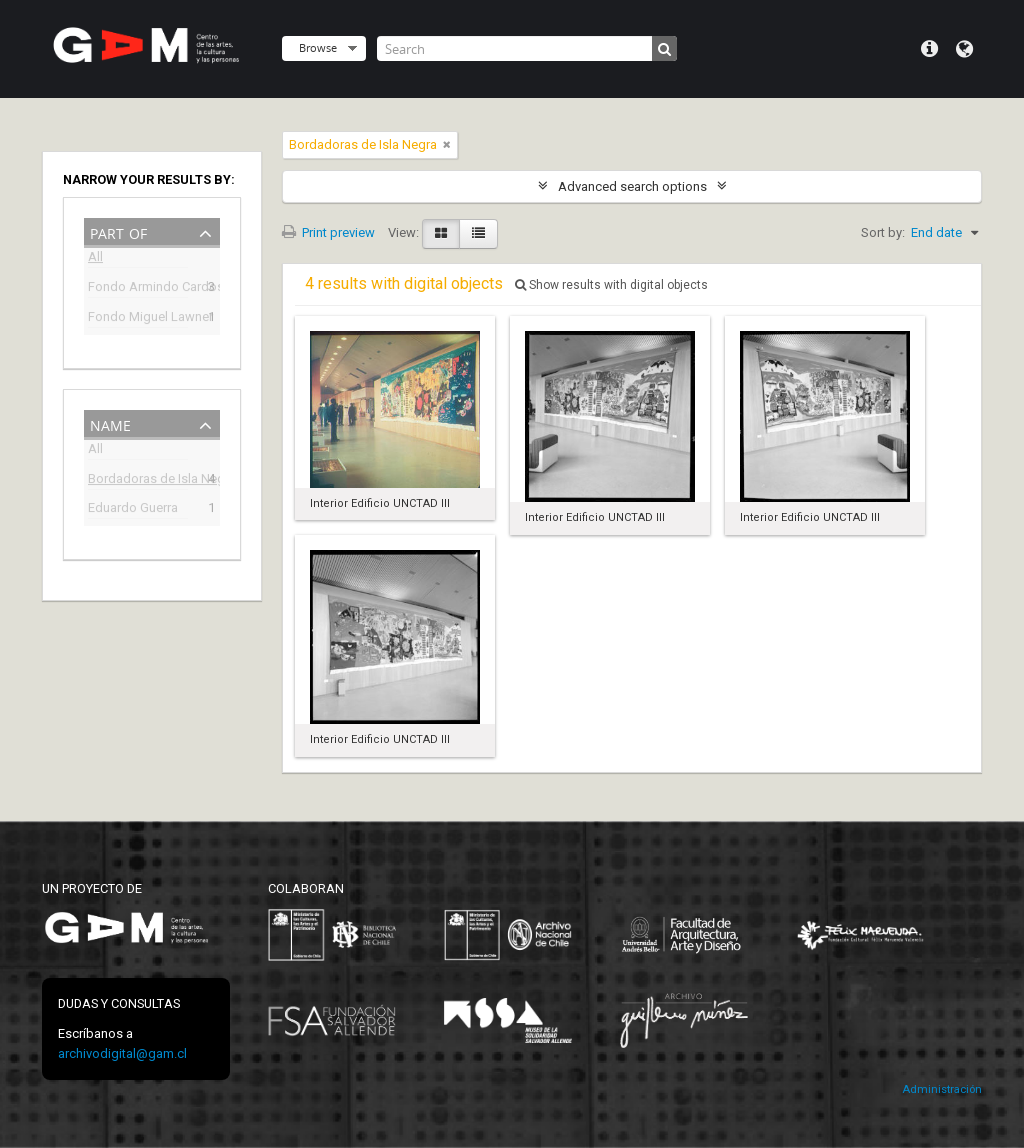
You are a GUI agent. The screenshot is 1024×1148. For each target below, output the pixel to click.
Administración (942, 1089)
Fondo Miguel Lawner (138, 318)
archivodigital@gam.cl (122, 1053)
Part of (118, 231)
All (95, 259)
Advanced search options (632, 186)
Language (964, 49)
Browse (318, 47)
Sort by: (883, 232)
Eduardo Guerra (133, 509)
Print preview (328, 232)
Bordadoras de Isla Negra (138, 480)
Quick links (929, 49)
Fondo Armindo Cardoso (138, 288)
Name (110, 423)
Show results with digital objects (611, 285)
